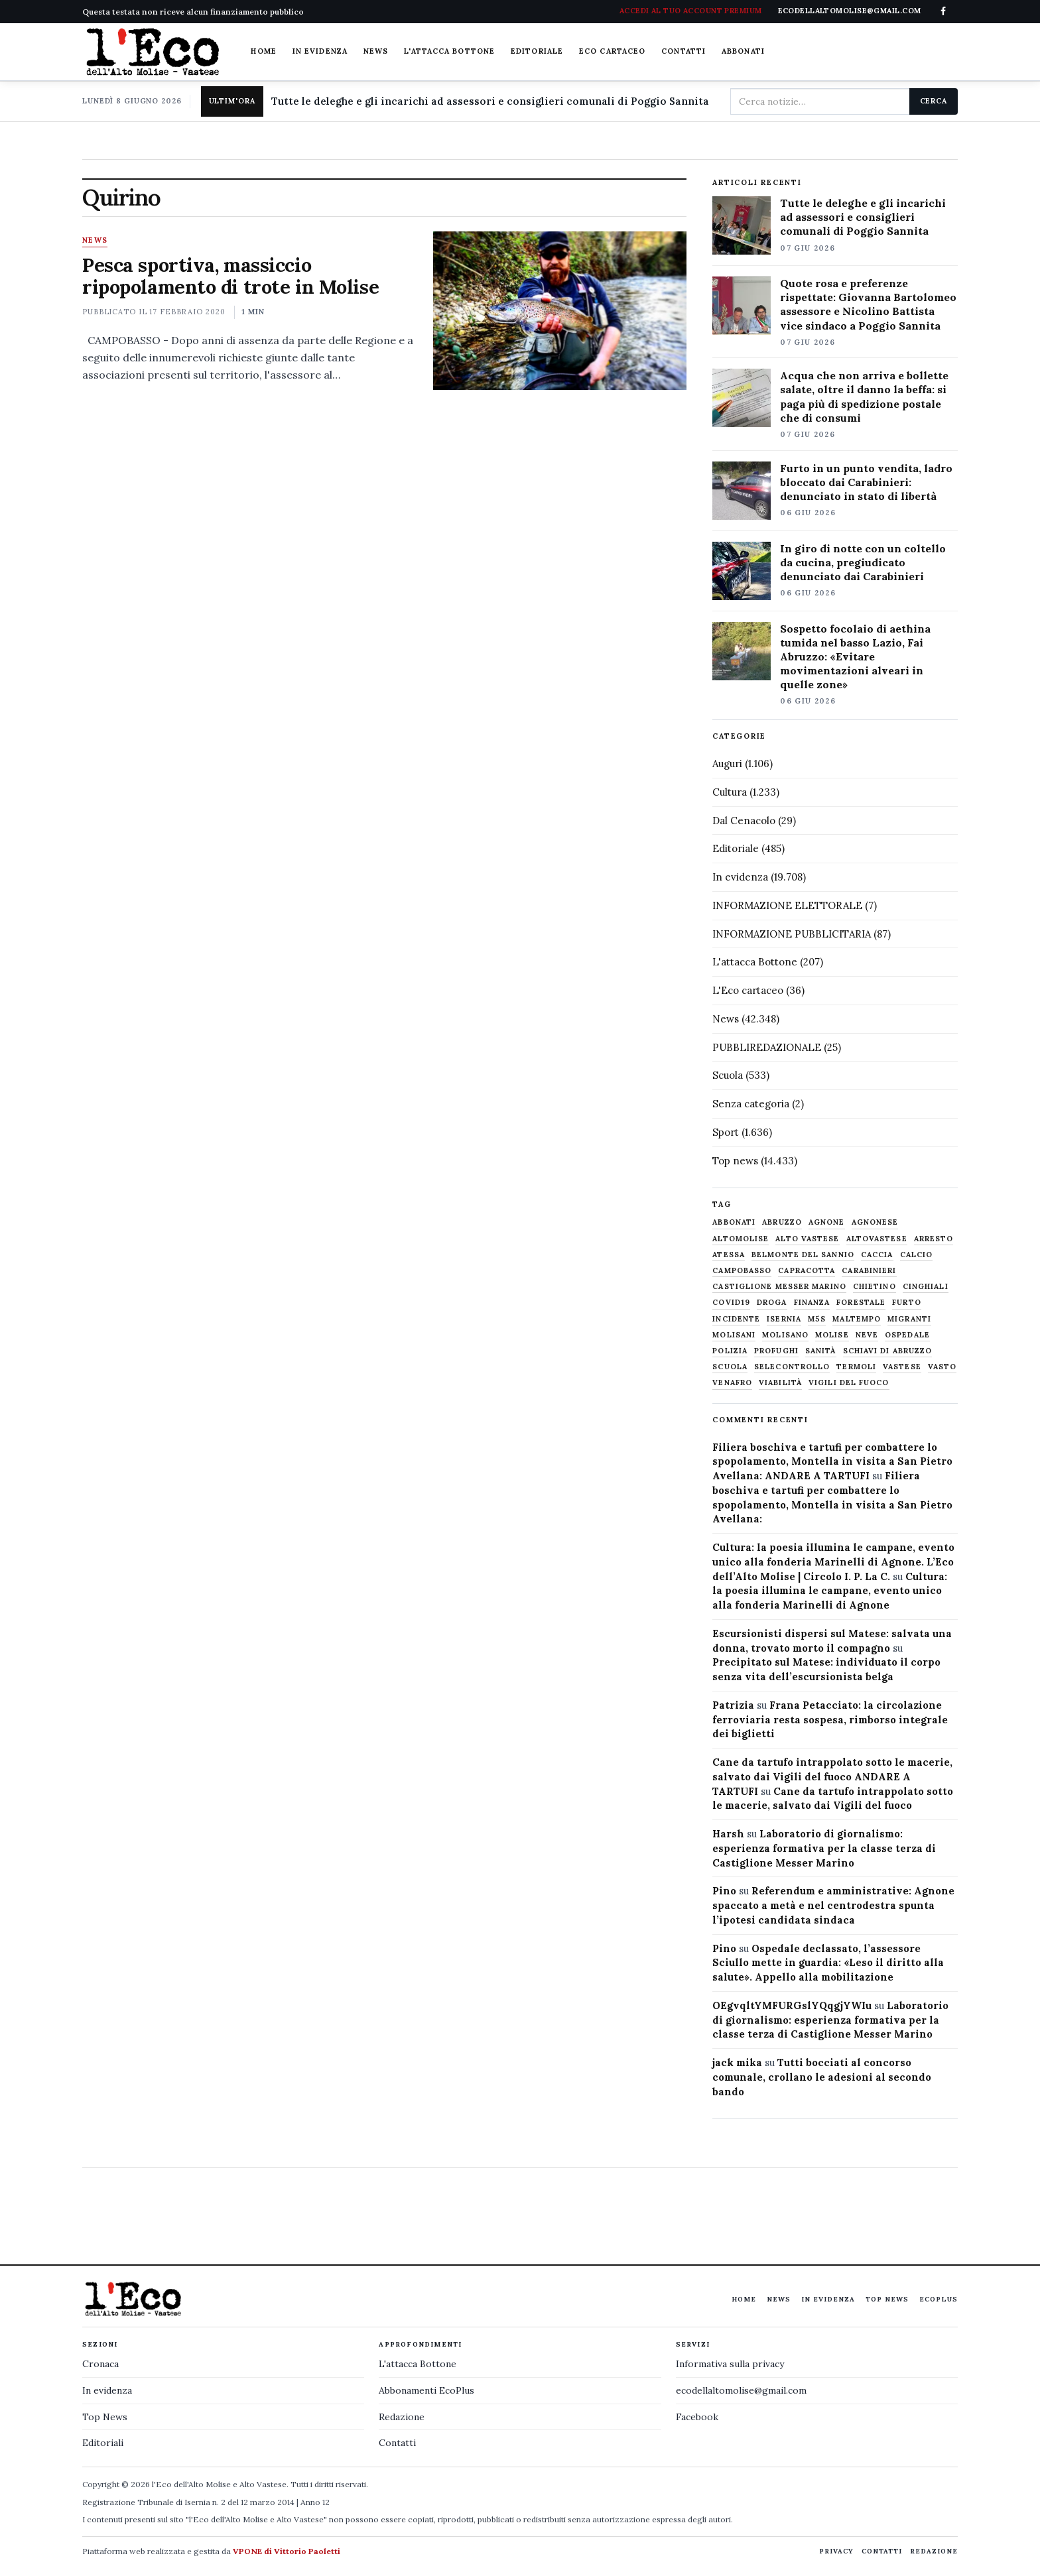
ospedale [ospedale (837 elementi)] (907, 1335)
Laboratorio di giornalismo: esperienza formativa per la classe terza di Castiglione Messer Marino (824, 1848)
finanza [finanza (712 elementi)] (812, 1302)
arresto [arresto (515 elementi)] (934, 1239)
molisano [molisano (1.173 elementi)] (785, 1335)
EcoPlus (938, 2299)
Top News (887, 2299)
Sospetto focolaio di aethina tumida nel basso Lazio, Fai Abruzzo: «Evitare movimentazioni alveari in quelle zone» (855, 656)
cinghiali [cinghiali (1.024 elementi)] (925, 1286)
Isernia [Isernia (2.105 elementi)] (784, 1319)
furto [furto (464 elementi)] (906, 1302)
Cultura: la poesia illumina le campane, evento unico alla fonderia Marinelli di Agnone (829, 1591)
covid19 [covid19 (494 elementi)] (731, 1302)
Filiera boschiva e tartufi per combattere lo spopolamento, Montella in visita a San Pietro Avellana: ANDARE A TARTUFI (832, 1462)
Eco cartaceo (612, 51)
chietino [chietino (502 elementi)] (874, 1286)
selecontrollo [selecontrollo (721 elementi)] (792, 1367)
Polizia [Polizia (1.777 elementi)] (730, 1351)
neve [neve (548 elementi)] (867, 1335)
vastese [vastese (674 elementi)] (902, 1367)
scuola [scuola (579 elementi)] (730, 1367)
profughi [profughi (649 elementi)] (776, 1351)
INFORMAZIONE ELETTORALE (787, 905)
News (375, 51)
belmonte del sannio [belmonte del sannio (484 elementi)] (802, 1255)
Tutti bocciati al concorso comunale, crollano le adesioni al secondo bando (821, 2077)
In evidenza (320, 51)
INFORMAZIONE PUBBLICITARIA (791, 934)
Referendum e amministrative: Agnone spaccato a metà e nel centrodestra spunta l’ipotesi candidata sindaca (833, 1905)
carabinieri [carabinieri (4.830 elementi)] (869, 1270)
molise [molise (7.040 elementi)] (832, 1335)
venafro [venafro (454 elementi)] (732, 1383)
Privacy (836, 2551)
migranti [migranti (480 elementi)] (909, 1319)
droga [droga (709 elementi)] (772, 1302)
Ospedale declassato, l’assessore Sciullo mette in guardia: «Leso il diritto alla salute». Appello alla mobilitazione (828, 1963)
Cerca (933, 100)
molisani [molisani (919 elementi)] (733, 1335)
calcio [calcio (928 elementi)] (916, 1255)
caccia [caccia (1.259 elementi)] (877, 1255)
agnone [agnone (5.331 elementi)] (827, 1222)
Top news (735, 1160)
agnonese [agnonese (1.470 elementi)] (875, 1222)
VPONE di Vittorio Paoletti (286, 2551)
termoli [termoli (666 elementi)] (856, 1367)
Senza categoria (750, 1103)
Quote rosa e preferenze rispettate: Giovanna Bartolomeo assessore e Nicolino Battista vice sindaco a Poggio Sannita (868, 304)
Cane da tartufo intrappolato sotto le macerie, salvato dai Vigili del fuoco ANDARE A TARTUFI (832, 1777)
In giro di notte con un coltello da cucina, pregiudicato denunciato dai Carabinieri (863, 562)
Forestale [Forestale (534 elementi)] (860, 1302)
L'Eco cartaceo (747, 990)
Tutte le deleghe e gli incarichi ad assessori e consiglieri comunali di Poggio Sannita (490, 101)
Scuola (727, 1075)
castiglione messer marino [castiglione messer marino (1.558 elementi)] (779, 1286)
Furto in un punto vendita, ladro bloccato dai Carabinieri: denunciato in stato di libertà (866, 482)
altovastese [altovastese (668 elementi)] (876, 1239)
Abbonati (743, 51)
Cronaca (100, 2364)
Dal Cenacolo (743, 820)
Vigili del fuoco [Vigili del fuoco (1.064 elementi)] (849, 1383)
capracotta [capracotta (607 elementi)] (806, 1270)
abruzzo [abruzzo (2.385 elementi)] (782, 1222)
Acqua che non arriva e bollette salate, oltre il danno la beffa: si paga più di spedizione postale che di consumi (864, 396)
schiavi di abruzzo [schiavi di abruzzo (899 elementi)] (888, 1351)
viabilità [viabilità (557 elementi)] (780, 1383)
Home (263, 51)
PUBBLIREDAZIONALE (766, 1047)
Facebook (697, 2417)
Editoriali (102, 2443)
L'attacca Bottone (449, 51)
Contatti (683, 51)
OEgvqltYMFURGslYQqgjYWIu (792, 2005)
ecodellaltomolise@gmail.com (741, 2390)
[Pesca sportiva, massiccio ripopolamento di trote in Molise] (559, 310)
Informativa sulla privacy (730, 2364)
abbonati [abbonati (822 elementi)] (733, 1222)
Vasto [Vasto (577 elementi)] (942, 1367)
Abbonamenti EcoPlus (426, 2390)
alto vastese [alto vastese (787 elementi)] (807, 1239)
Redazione (401, 2417)
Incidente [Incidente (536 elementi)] (736, 1319)
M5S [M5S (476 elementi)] (817, 1319)
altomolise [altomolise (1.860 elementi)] (740, 1239)
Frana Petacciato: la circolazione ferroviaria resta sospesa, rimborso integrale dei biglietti (830, 1720)
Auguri (727, 763)
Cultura (729, 792)
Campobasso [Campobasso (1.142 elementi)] (741, 1270)
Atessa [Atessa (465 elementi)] (728, 1255)
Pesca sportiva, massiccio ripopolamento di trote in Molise (230, 276)
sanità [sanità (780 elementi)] (820, 1351)
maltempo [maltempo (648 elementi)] (856, 1319)
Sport (725, 1132)
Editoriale (537, 51)
